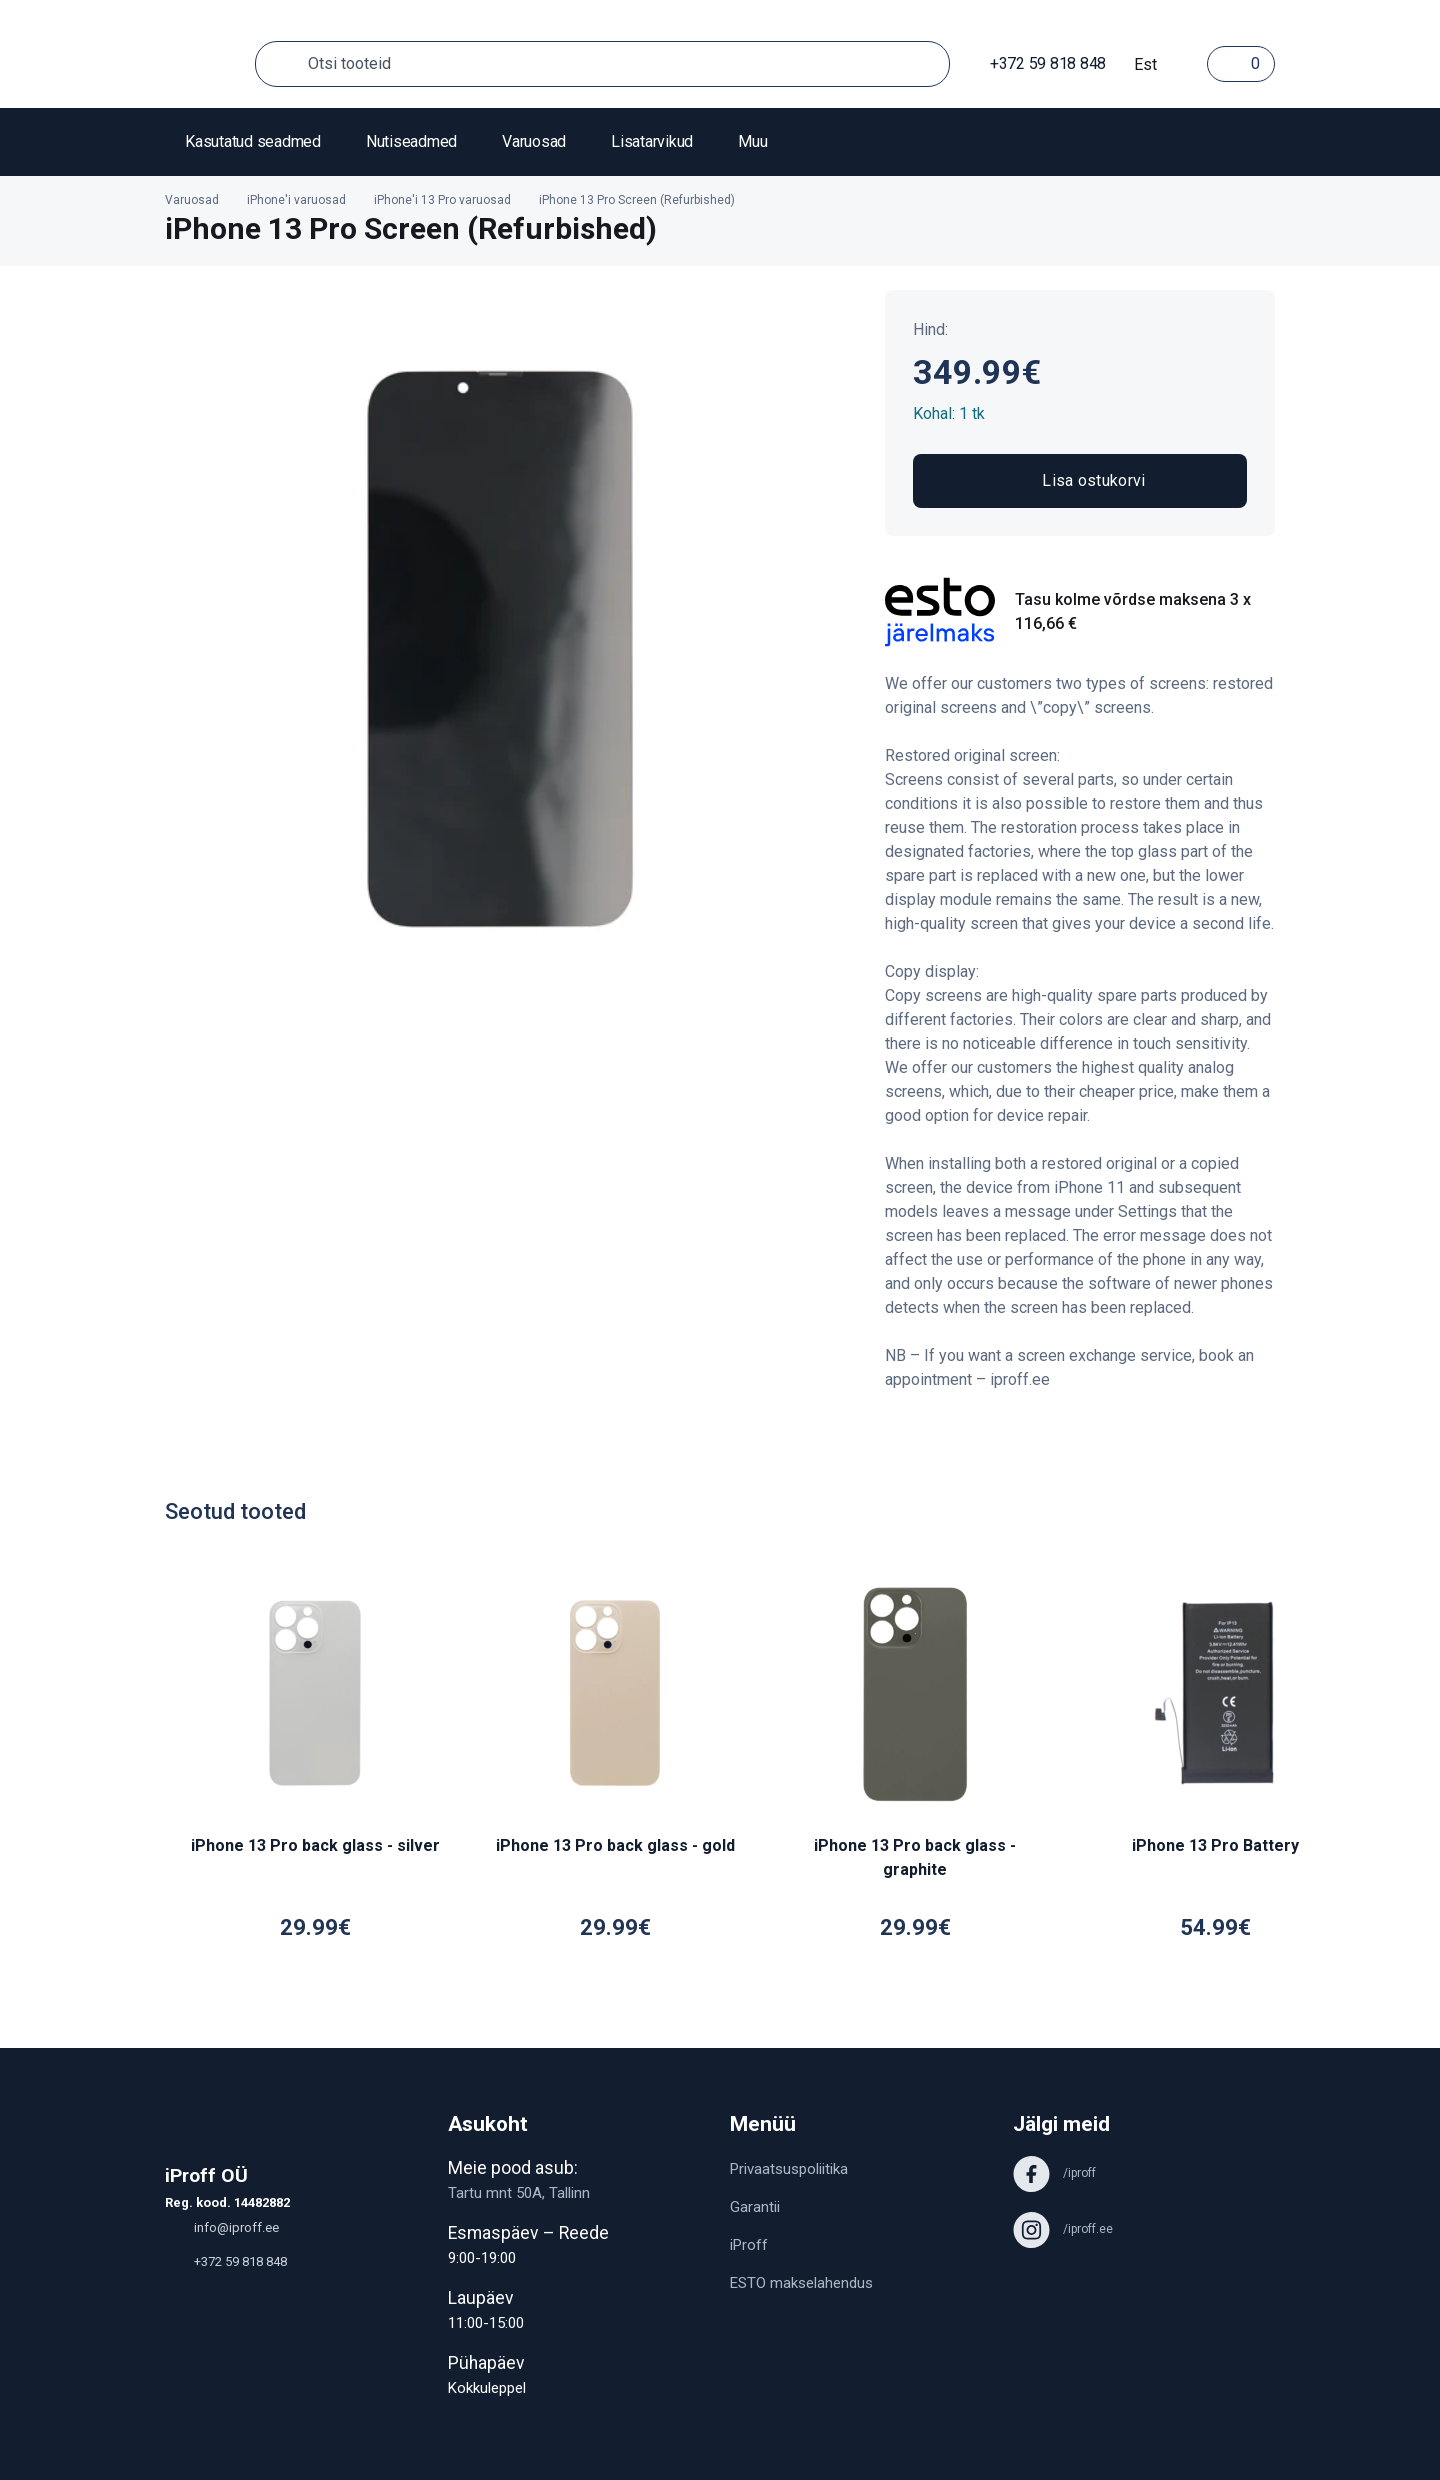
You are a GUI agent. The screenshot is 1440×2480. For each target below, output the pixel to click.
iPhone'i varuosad (296, 200)
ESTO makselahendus (801, 2283)
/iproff (1054, 2173)
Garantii (755, 2207)
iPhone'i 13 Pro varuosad (442, 200)
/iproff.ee (1063, 2229)
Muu (752, 141)
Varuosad (534, 141)
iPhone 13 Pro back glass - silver (315, 1845)
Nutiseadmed (411, 141)
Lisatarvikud (652, 141)
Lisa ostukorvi (1079, 481)
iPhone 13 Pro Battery (1215, 1845)
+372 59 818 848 (1038, 63)
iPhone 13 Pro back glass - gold (615, 1845)
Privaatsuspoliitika (789, 2169)
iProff (749, 2245)
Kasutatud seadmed (253, 141)
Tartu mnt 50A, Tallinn (519, 2193)
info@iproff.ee (222, 2227)
